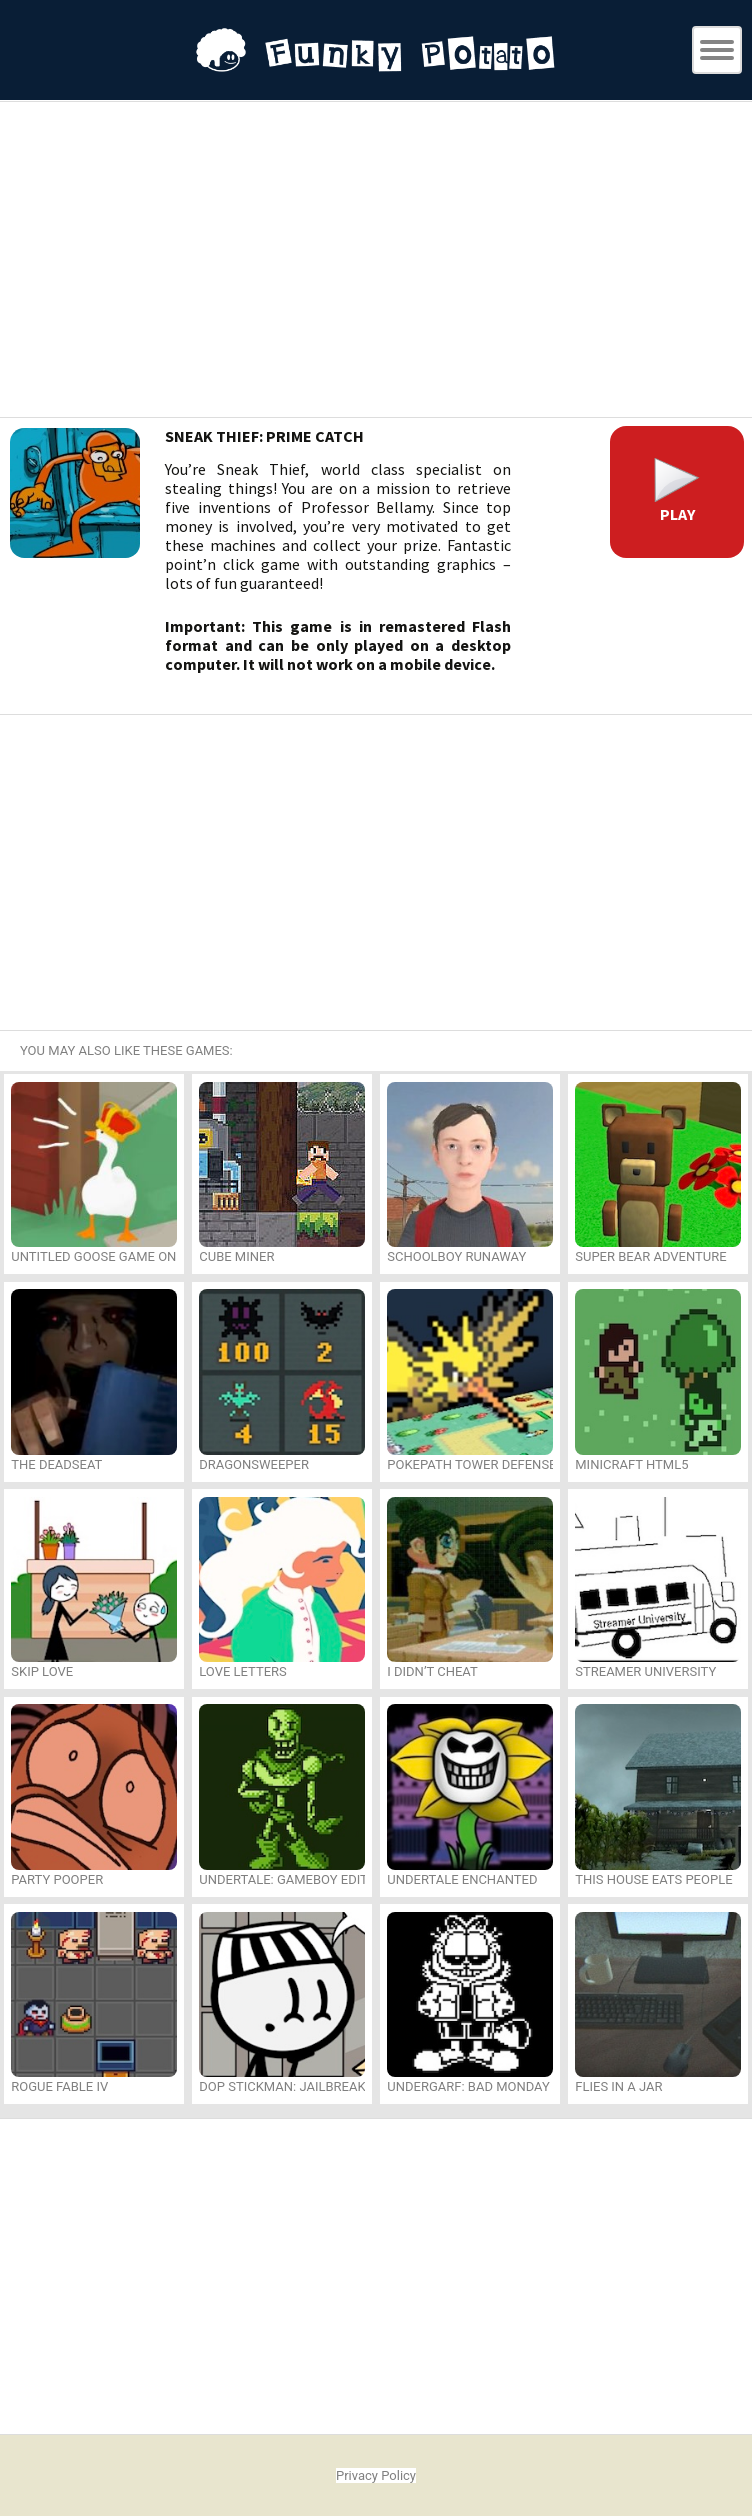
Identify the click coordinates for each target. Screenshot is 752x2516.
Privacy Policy (376, 2475)
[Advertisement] (376, 262)
